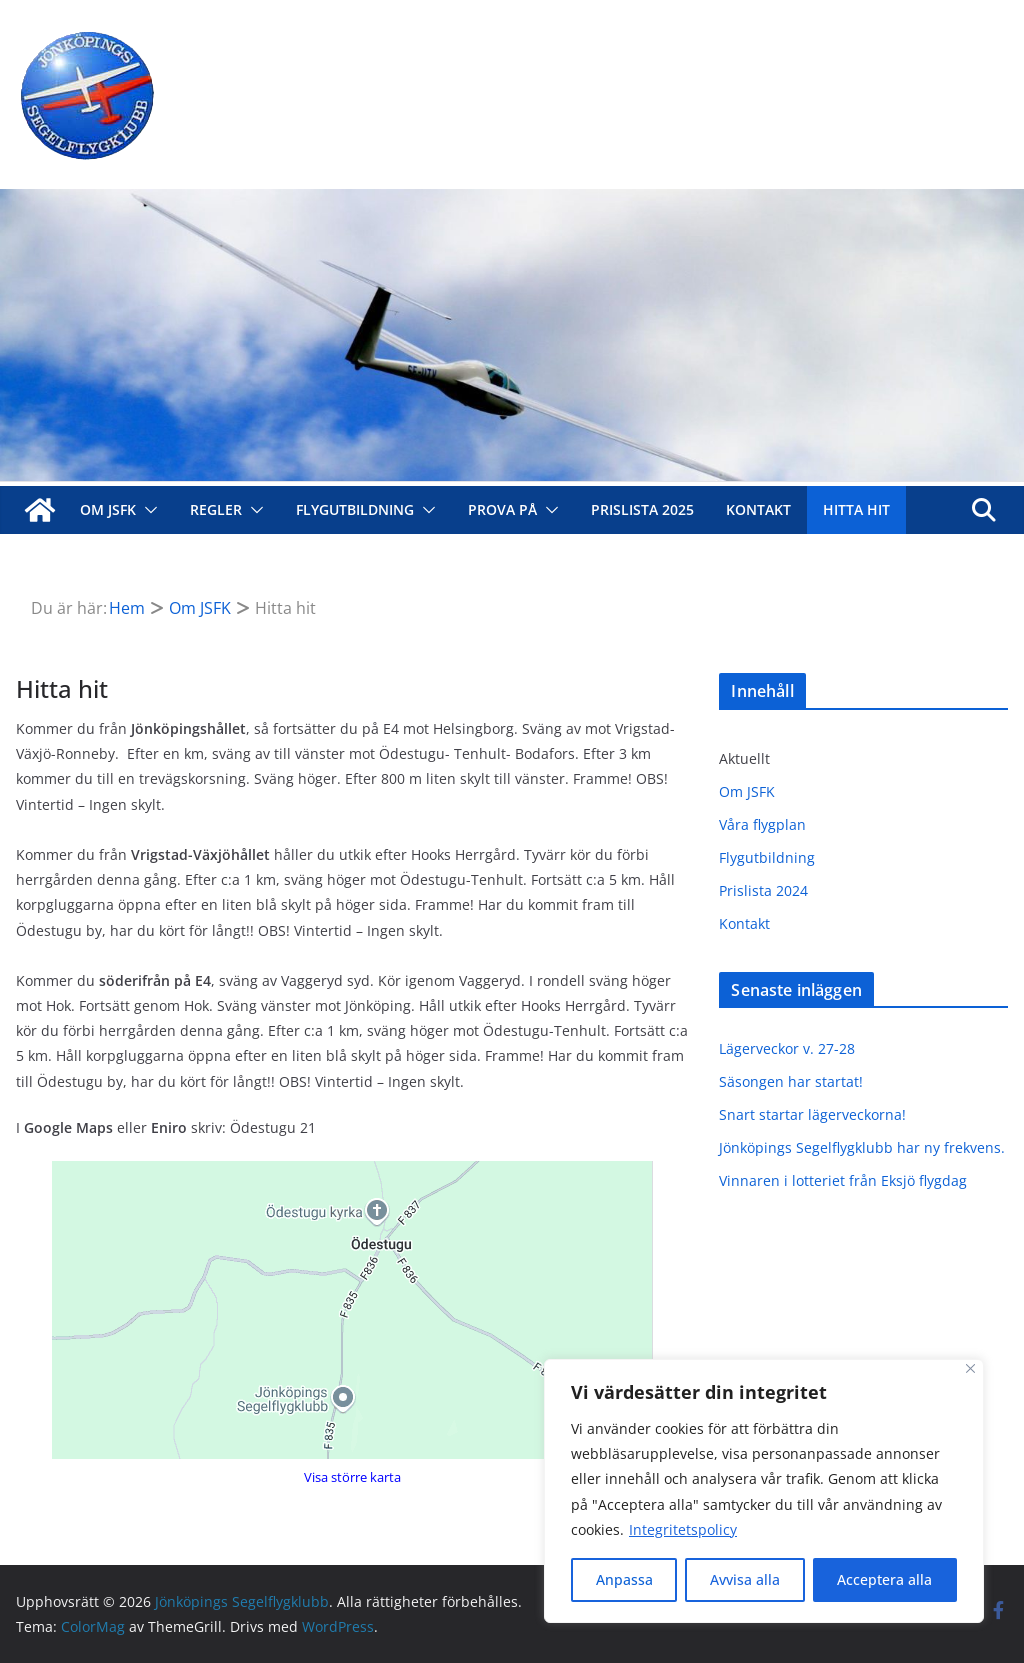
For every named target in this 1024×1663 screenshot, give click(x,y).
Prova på (502, 509)
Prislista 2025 (642, 509)
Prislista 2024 (763, 890)
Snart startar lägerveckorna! (812, 1114)
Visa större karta (352, 1477)
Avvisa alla (745, 1579)
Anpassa (624, 1579)
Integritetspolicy (683, 1529)
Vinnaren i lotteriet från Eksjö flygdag (843, 1180)
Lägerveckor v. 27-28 (787, 1048)
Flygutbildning (355, 509)
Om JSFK (108, 509)
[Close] (970, 1368)
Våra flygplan (762, 824)
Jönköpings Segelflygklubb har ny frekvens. (862, 1147)
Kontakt (758, 509)
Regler (216, 509)
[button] (147, 510)
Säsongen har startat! (791, 1081)
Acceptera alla (884, 1579)
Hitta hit (856, 509)
